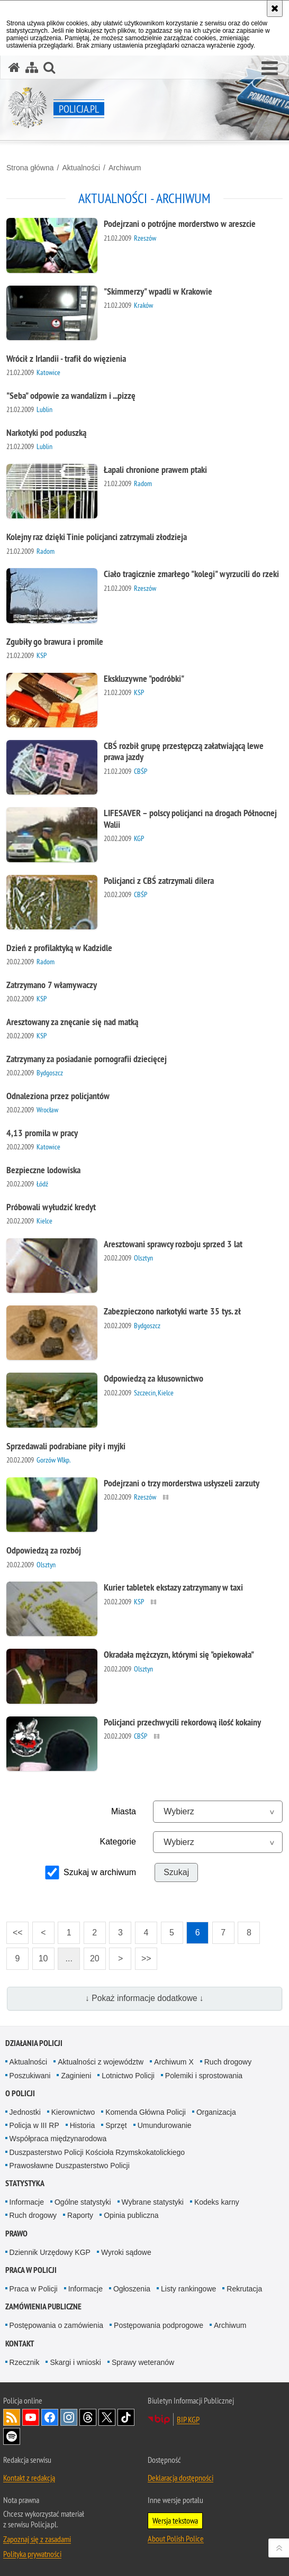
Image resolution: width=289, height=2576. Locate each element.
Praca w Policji (31, 2270)
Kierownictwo (73, 2112)
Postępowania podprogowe (158, 2325)
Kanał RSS (11, 2417)
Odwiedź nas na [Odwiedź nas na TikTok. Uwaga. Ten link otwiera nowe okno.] (126, 2417)
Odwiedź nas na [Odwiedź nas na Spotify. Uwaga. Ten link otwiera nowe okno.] (11, 2436)
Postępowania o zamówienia (56, 2325)
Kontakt (19, 2343)
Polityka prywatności (32, 2553)
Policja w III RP (34, 2125)
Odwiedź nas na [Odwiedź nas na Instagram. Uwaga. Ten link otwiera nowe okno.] (68, 2417)
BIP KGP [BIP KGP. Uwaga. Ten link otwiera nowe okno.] (188, 2419)
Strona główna (30, 167)
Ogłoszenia (131, 2289)
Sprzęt (116, 2125)
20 (92, 1955)
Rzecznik (25, 2362)
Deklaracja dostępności (180, 2477)
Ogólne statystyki (83, 2202)
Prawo (16, 2233)
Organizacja (216, 2112)
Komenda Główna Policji (145, 2112)
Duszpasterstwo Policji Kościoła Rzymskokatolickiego (97, 2152)
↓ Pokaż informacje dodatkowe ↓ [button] (144, 1998)
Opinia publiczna (131, 2215)
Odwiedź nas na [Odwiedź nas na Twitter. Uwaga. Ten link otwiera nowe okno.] (106, 2417)
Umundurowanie (165, 2125)
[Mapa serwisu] (31, 67)
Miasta (123, 1811)
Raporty (80, 2215)
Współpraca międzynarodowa (58, 2138)
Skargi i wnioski (75, 2362)
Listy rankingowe (188, 2289)
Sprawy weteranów (143, 2362)
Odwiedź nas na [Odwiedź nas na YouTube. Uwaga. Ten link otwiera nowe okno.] (30, 2417)
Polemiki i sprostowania (203, 2075)
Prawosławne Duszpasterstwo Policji (70, 2165)
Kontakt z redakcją (29, 2477)
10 (40, 1955)
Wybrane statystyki (153, 2202)
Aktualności (81, 167)
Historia (82, 2125)
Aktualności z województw (100, 2062)
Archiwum (125, 167)
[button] (269, 69)
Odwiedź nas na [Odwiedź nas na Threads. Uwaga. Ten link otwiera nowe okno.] (87, 2417)
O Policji (20, 2093)
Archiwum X (174, 2062)
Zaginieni (76, 2075)
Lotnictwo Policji (128, 2075)
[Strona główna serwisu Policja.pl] (14, 67)
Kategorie (118, 1841)
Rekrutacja (244, 2289)
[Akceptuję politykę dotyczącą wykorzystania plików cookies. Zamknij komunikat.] (275, 8)
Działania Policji (33, 2043)
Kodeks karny (216, 2202)
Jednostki (25, 2112)
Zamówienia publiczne (43, 2306)
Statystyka (24, 2183)
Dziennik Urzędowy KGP (50, 2252)
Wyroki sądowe (126, 2252)
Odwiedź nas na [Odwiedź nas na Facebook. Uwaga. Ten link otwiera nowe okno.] (49, 2417)
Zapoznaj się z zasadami (37, 2539)
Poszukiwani (30, 2075)
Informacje (27, 2202)
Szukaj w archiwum (100, 1872)
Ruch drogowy (228, 2062)
